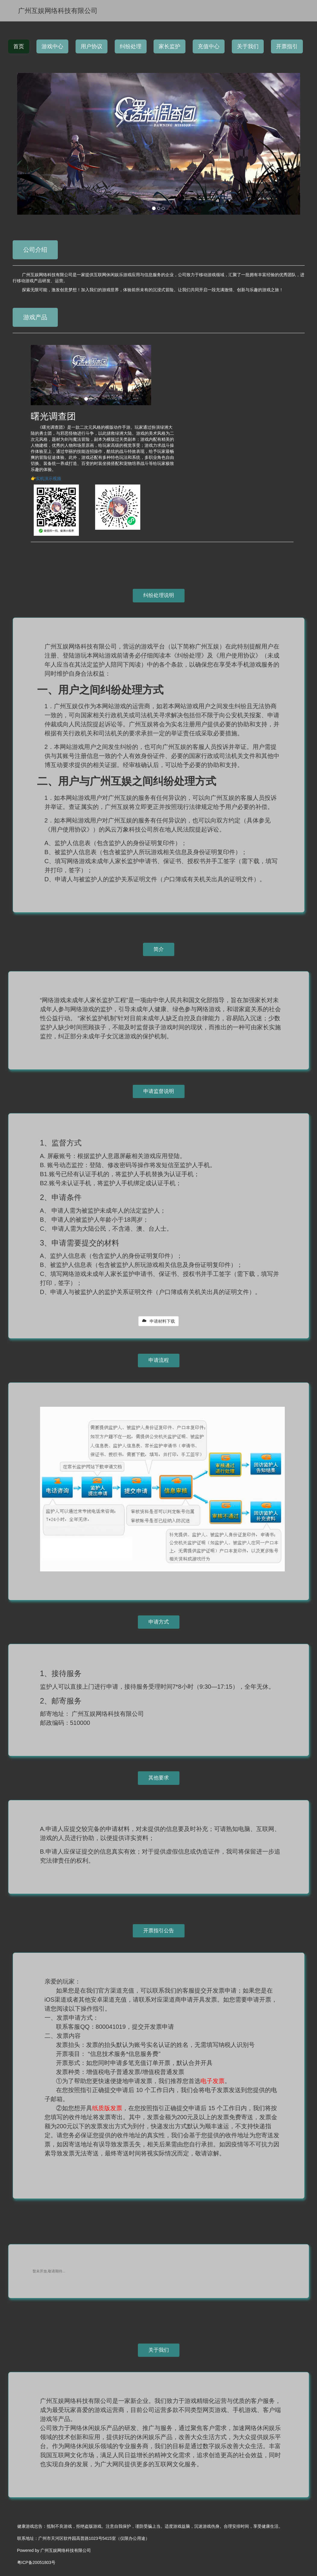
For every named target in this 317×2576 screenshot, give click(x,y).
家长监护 (169, 46)
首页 (18, 46)
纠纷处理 (130, 46)
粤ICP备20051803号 (36, 2562)
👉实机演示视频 (46, 478)
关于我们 (248, 46)
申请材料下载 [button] (158, 1321)
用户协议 (91, 46)
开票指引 (287, 46)
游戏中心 (52, 46)
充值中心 (208, 46)
